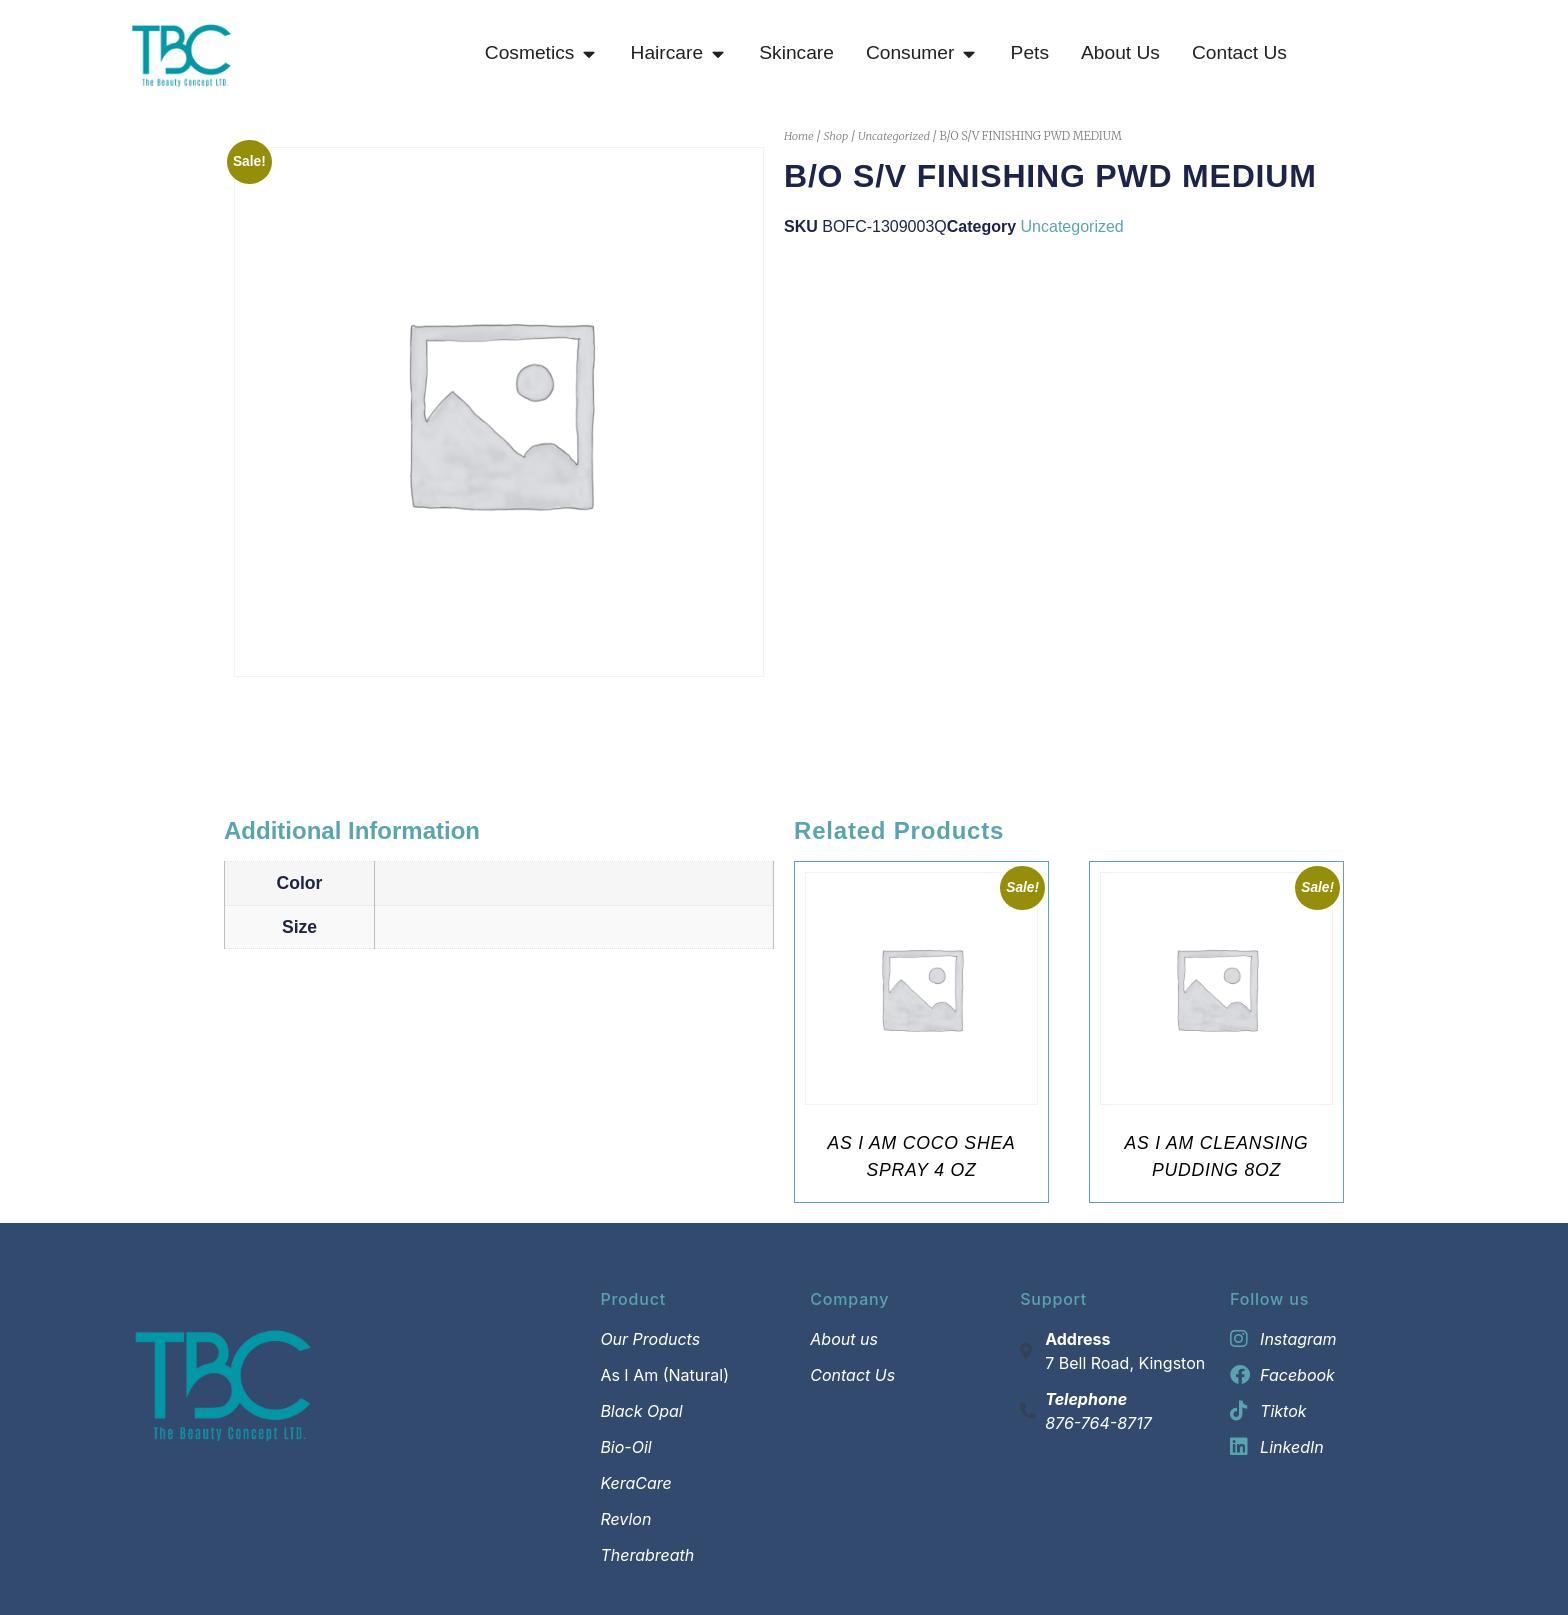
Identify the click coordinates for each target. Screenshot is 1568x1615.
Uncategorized (894, 136)
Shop (835, 136)
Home (799, 136)
